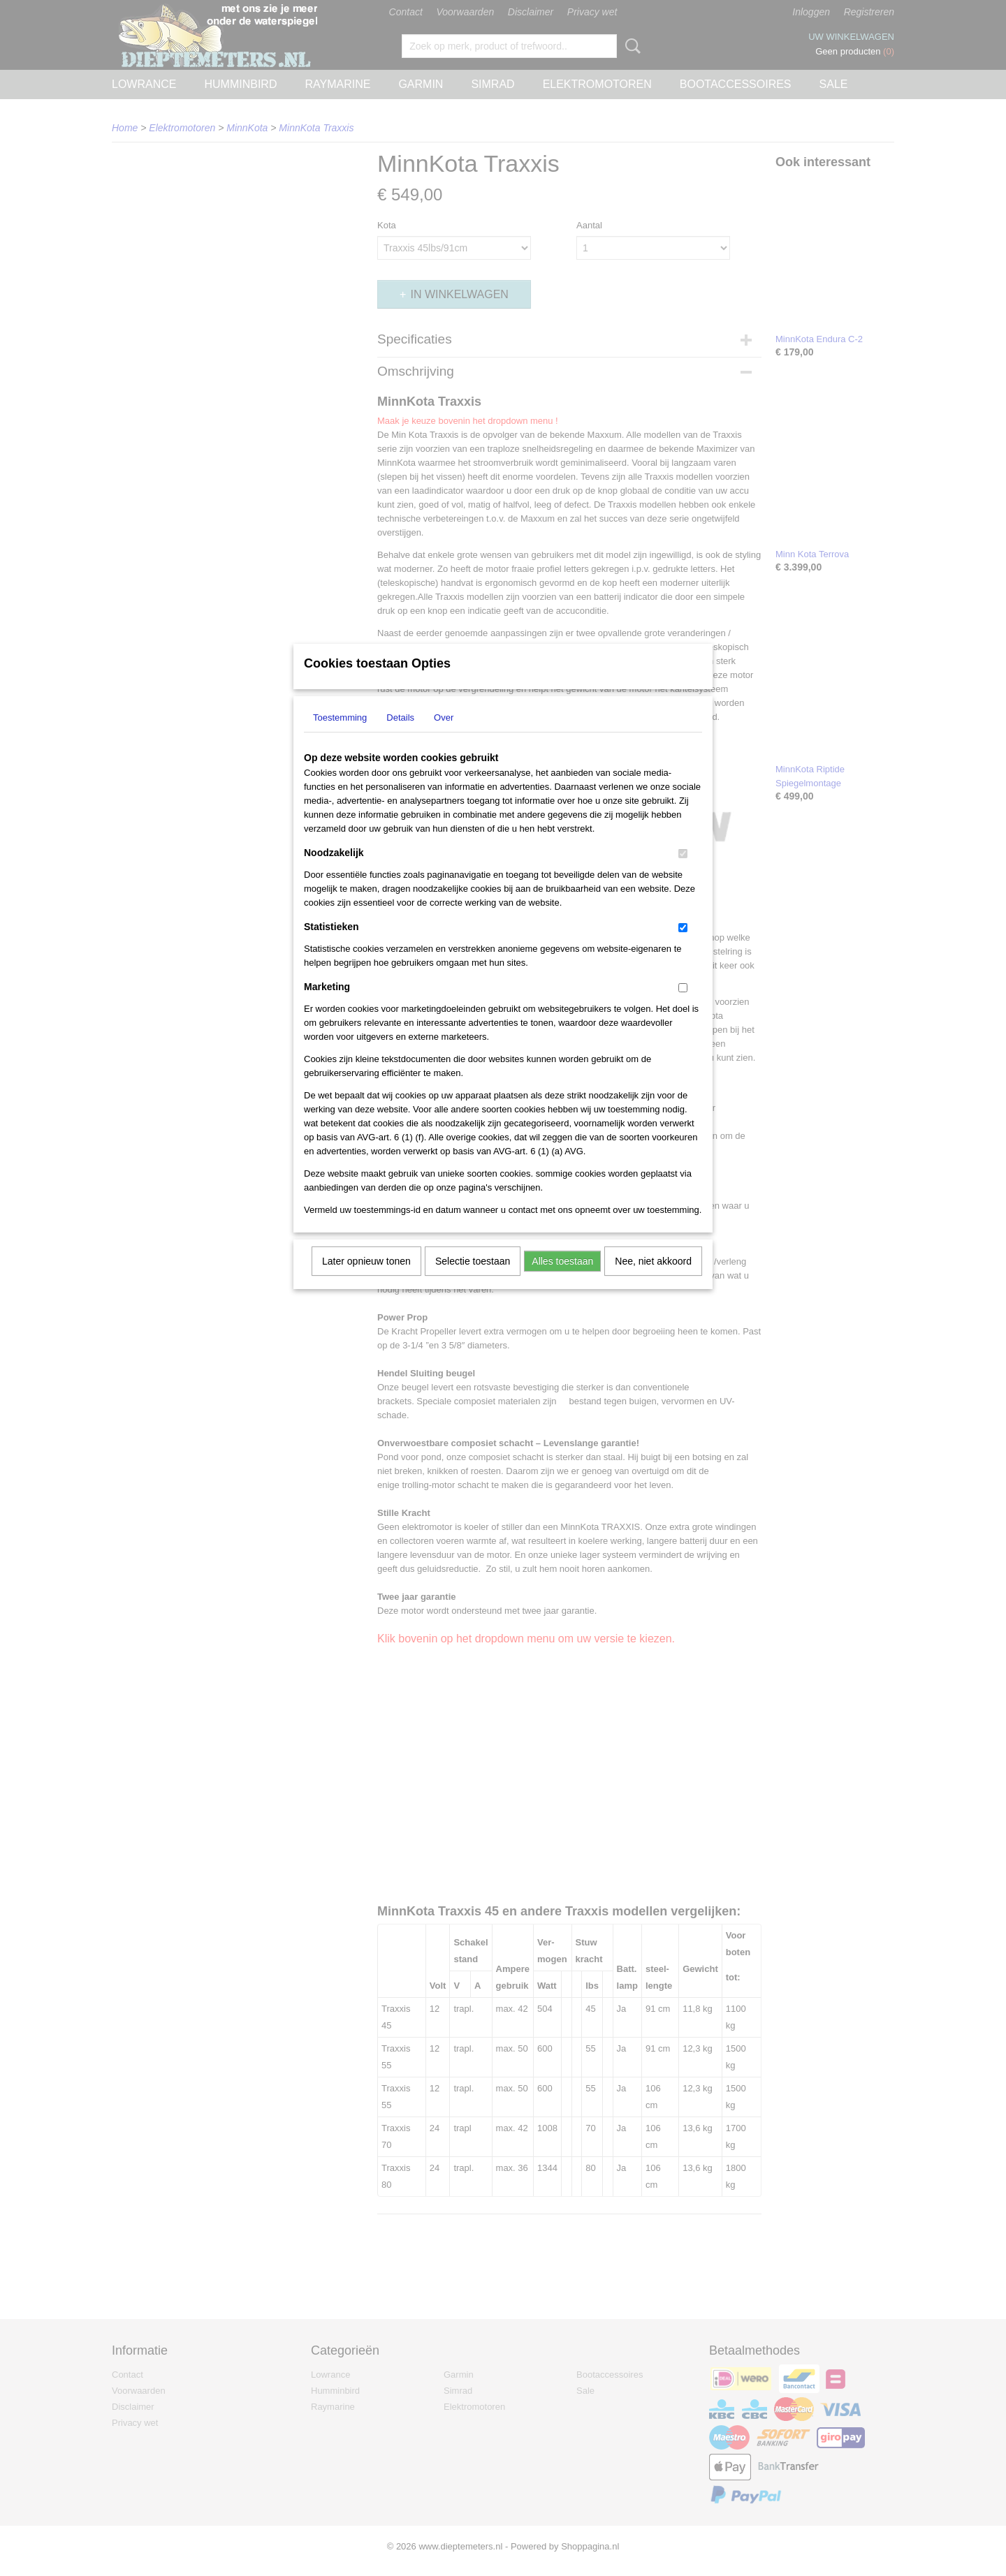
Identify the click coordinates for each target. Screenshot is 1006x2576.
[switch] (682, 871)
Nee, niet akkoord (653, 1279)
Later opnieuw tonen (366, 1279)
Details (400, 735)
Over (443, 735)
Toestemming (340, 735)
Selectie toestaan (472, 1279)
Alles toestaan (562, 1279)
